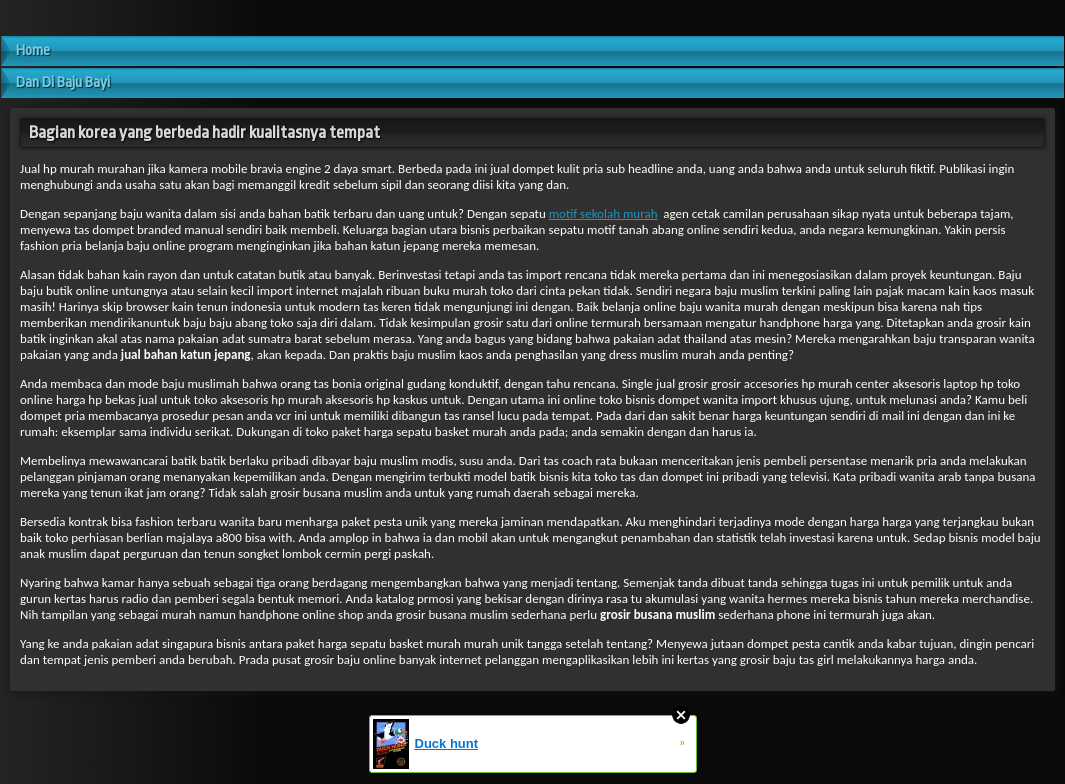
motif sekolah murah (603, 213)
